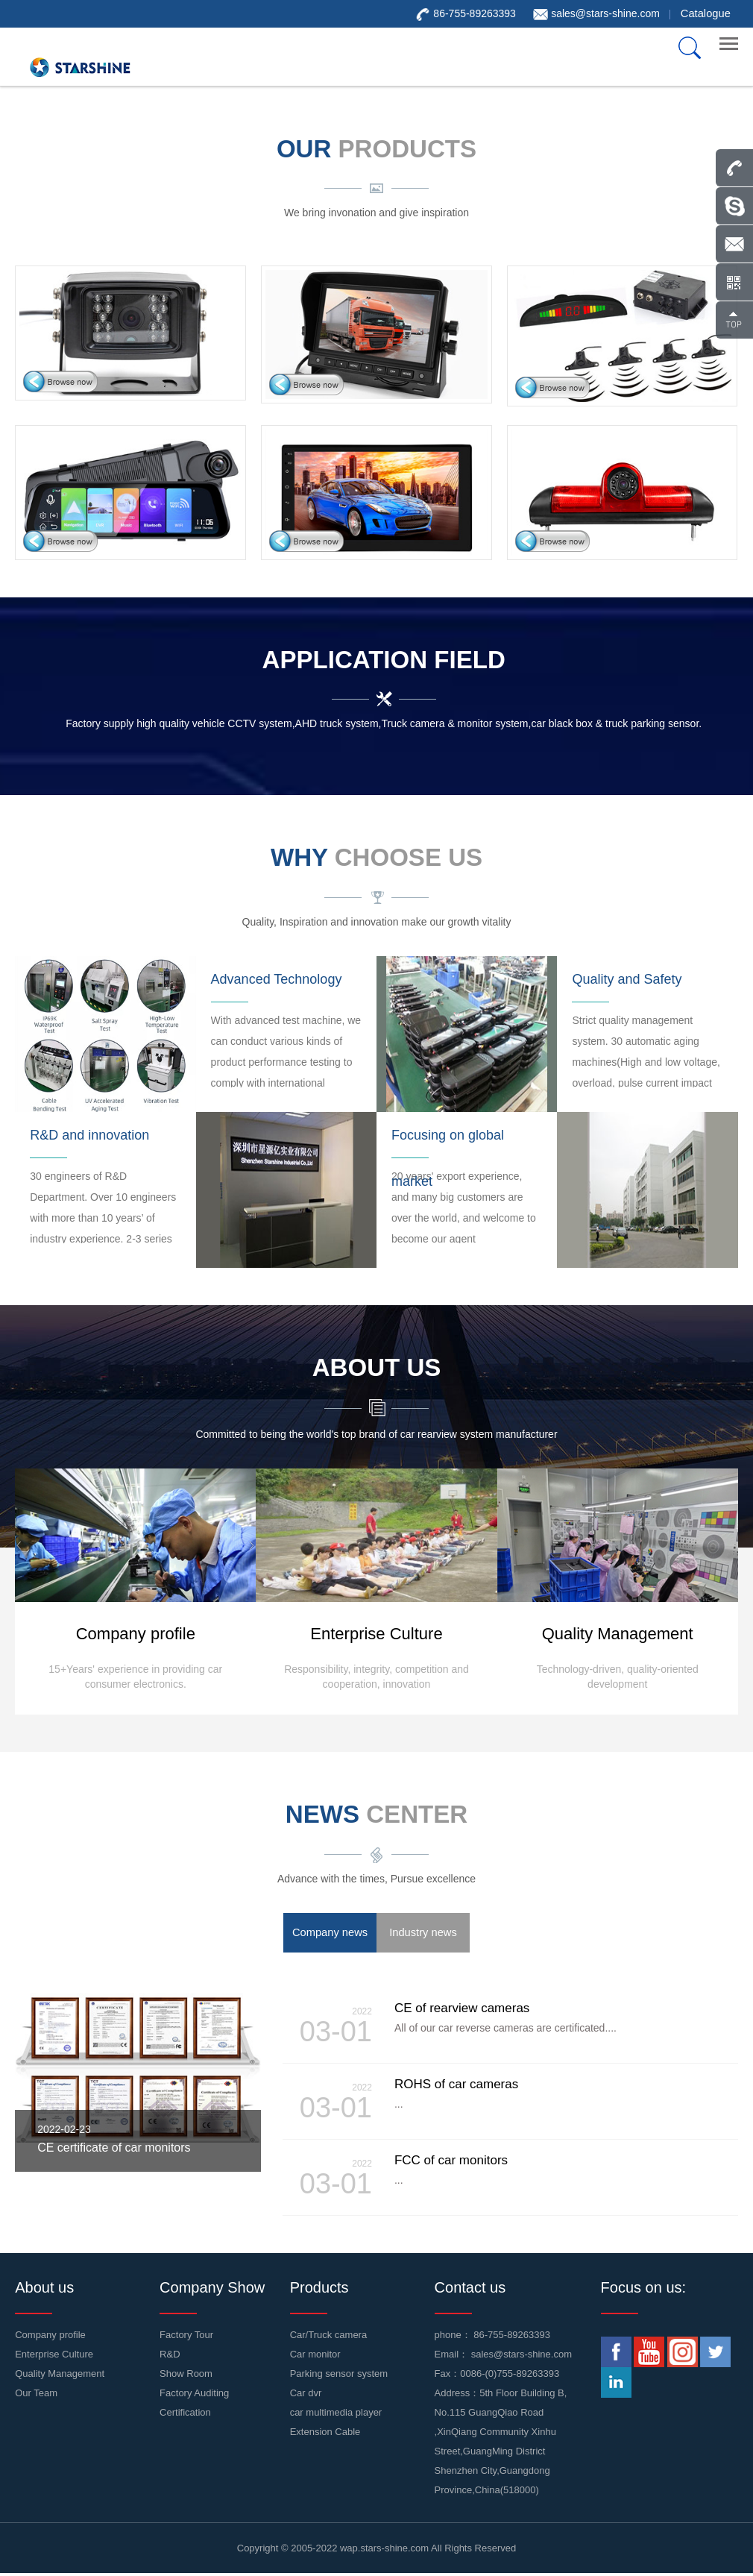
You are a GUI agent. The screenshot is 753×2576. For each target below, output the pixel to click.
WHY (376, 857)
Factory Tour (186, 2337)
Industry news (423, 1935)
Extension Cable (325, 2434)
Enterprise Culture (54, 2356)
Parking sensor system (339, 2375)
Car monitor (315, 2356)
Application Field (383, 659)
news (376, 1816)
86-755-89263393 (511, 2337)
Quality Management (59, 2375)
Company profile (50, 2337)
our (376, 147)
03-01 (331, 2028)
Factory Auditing (194, 2395)
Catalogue (707, 13)
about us (377, 1368)
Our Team (36, 2395)
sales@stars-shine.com (607, 13)
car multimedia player (336, 2414)
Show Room (186, 2375)
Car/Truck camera (329, 2337)
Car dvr (306, 2395)
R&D (170, 2356)
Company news (330, 1935)
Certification (185, 2414)
